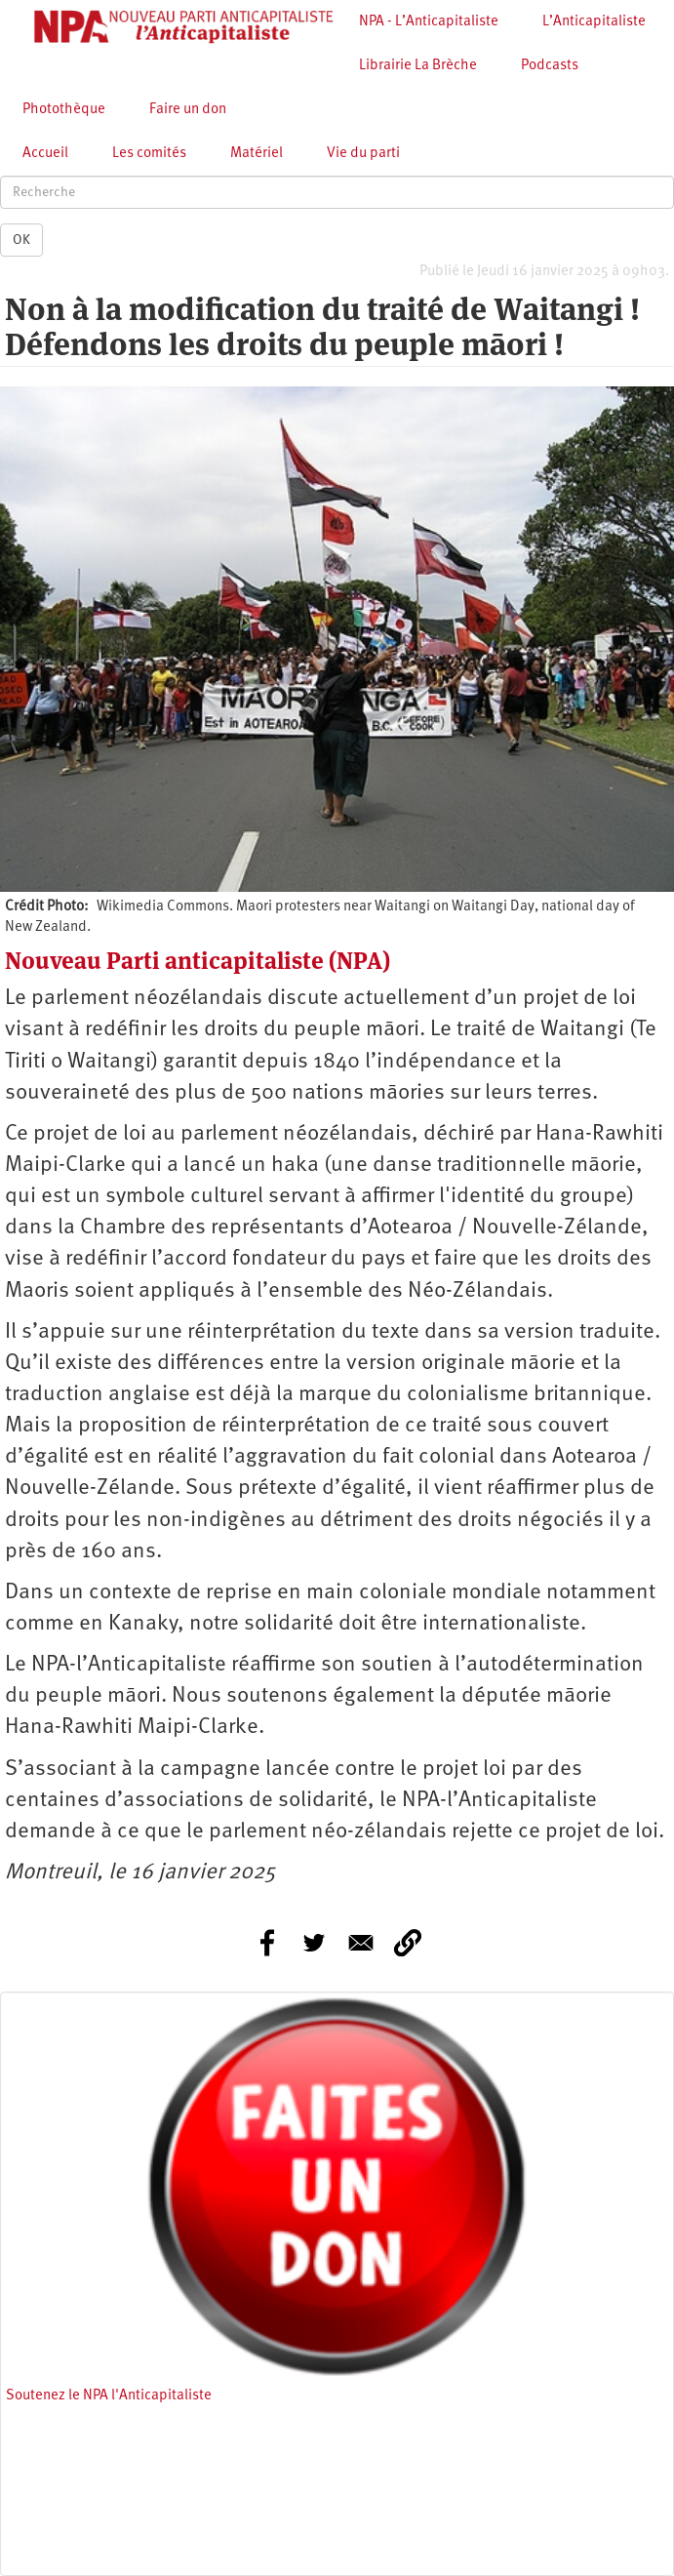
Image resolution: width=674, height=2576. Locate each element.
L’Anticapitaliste (594, 22)
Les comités (149, 153)
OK (21, 240)
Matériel (256, 153)
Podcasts (549, 66)
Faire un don (187, 109)
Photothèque (63, 109)
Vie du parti (363, 153)
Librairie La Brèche (418, 66)
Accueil (45, 153)
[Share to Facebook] (267, 1942)
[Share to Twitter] (314, 1942)
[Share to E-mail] (360, 1942)
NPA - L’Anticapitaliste (428, 22)
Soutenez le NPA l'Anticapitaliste (109, 2396)
